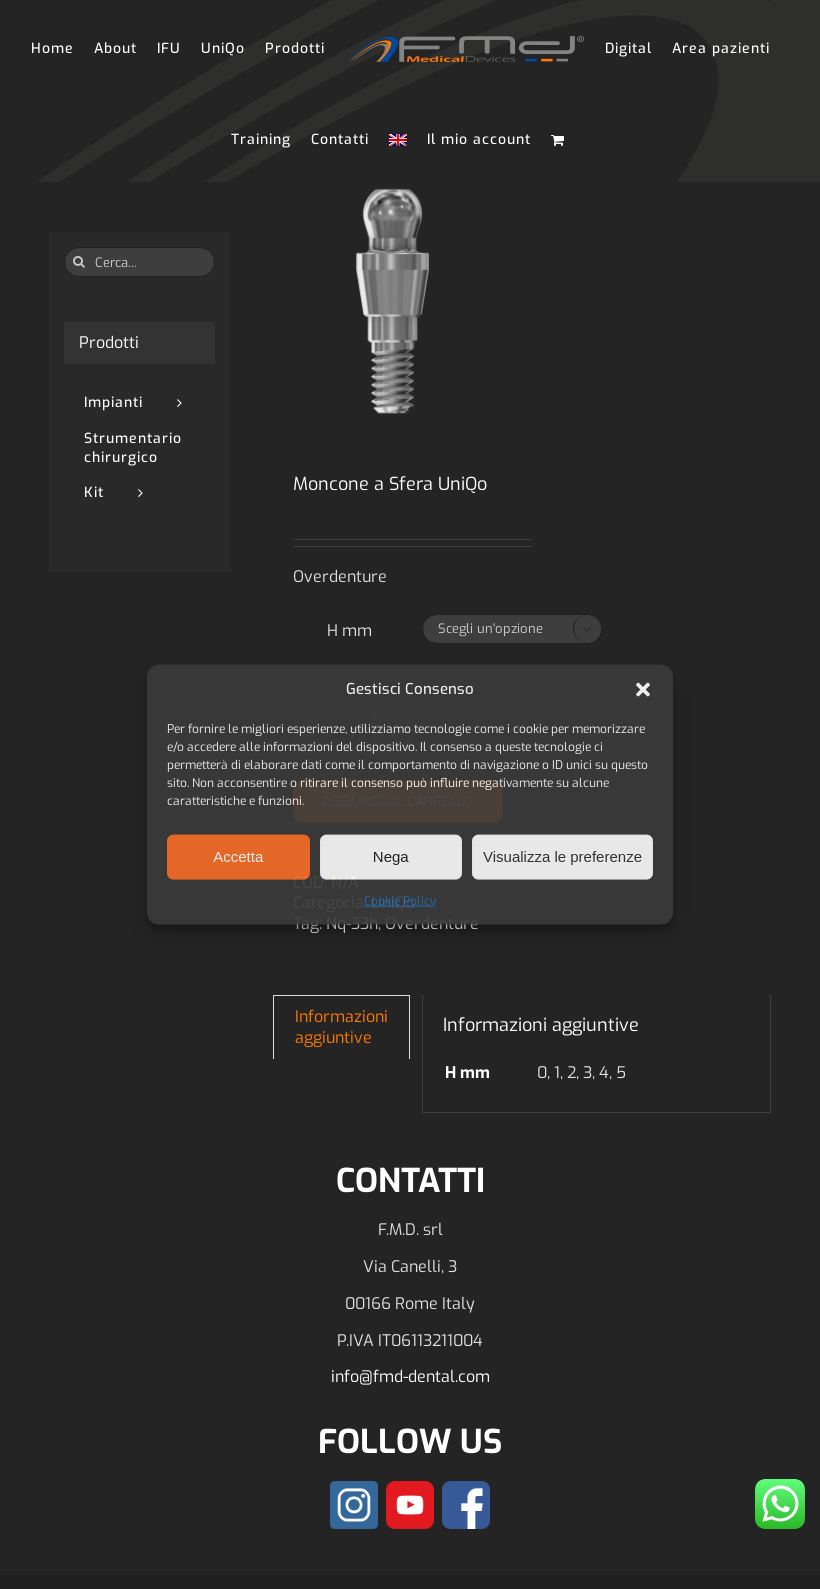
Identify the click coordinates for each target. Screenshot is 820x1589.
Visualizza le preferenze (562, 856)
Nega (391, 856)
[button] (643, 689)
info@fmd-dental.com (410, 1376)
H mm (349, 630)
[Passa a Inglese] (398, 140)
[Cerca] (79, 262)
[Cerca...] (139, 262)
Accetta (238, 856)
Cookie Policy (400, 900)
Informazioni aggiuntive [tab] (341, 1027)
